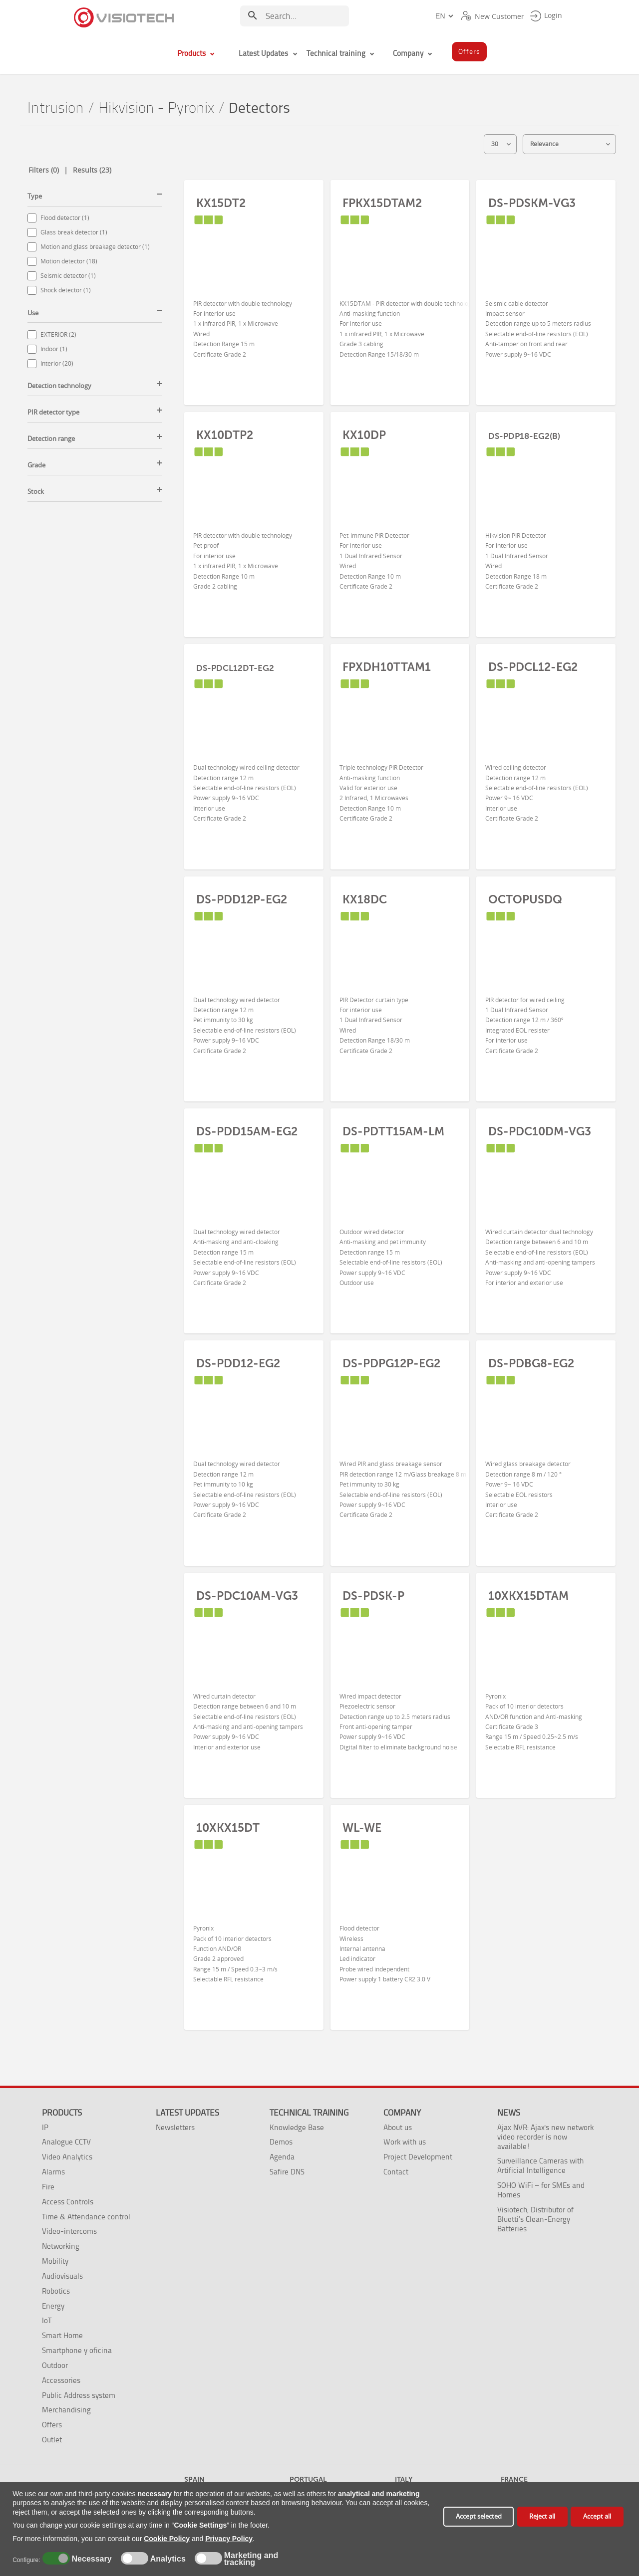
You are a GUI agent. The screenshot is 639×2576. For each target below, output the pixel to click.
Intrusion (55, 108)
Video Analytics (67, 2156)
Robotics (56, 2291)
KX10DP (364, 435)
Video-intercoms (69, 2231)
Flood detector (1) (64, 218)
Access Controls (67, 2201)
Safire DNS (287, 2171)
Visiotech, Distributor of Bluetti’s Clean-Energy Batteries (535, 2219)
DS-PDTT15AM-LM (393, 1131)
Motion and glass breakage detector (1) (95, 246)
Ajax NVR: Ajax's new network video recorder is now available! (545, 2137)
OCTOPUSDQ (525, 899)
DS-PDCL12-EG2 (533, 667)
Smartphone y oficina (77, 2350)
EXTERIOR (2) (58, 334)
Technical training (309, 2113)
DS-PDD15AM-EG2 (247, 1131)
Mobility (55, 2261)
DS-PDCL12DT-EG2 (235, 668)
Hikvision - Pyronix (156, 108)
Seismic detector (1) (68, 275)
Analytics (166, 2559)
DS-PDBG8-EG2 (531, 1363)
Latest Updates (187, 2113)
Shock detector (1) (65, 290)
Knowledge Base (297, 2127)
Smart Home (62, 2335)
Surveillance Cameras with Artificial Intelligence (540, 2165)
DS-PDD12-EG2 (238, 1363)
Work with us (404, 2142)
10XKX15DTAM (528, 1596)
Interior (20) (56, 363)
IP (45, 2127)
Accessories (61, 2380)
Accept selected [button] (479, 2516)
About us (397, 2127)
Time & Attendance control (86, 2216)
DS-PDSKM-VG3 (532, 203)
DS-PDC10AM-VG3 (247, 1596)
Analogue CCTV (66, 2142)
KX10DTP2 (224, 435)
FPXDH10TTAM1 (386, 667)
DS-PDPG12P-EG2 (391, 1363)
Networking (60, 2246)
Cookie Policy (167, 2539)
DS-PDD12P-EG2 (241, 899)
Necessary (90, 2559)
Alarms (53, 2171)
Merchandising (66, 2409)
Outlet (52, 2439)
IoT (46, 2320)
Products (62, 2113)
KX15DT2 (221, 203)
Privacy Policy (229, 2539)
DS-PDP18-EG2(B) (524, 436)
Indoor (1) (53, 349)
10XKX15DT (228, 1828)
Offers (52, 2424)
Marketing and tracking (251, 2559)
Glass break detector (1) (73, 232)
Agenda (282, 2156)
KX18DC (364, 899)
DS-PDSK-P (373, 1596)
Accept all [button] (597, 2516)
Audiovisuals (62, 2276)
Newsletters (175, 2127)
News (508, 2113)
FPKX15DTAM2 (382, 203)
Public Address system (78, 2395)
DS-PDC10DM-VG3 (539, 1131)
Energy (53, 2306)
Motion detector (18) (68, 261)
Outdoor (55, 2365)
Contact (395, 2171)
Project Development (417, 2156)
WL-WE (361, 1828)
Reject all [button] (542, 2516)
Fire (48, 2186)
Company (402, 2113)
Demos (281, 2142)
